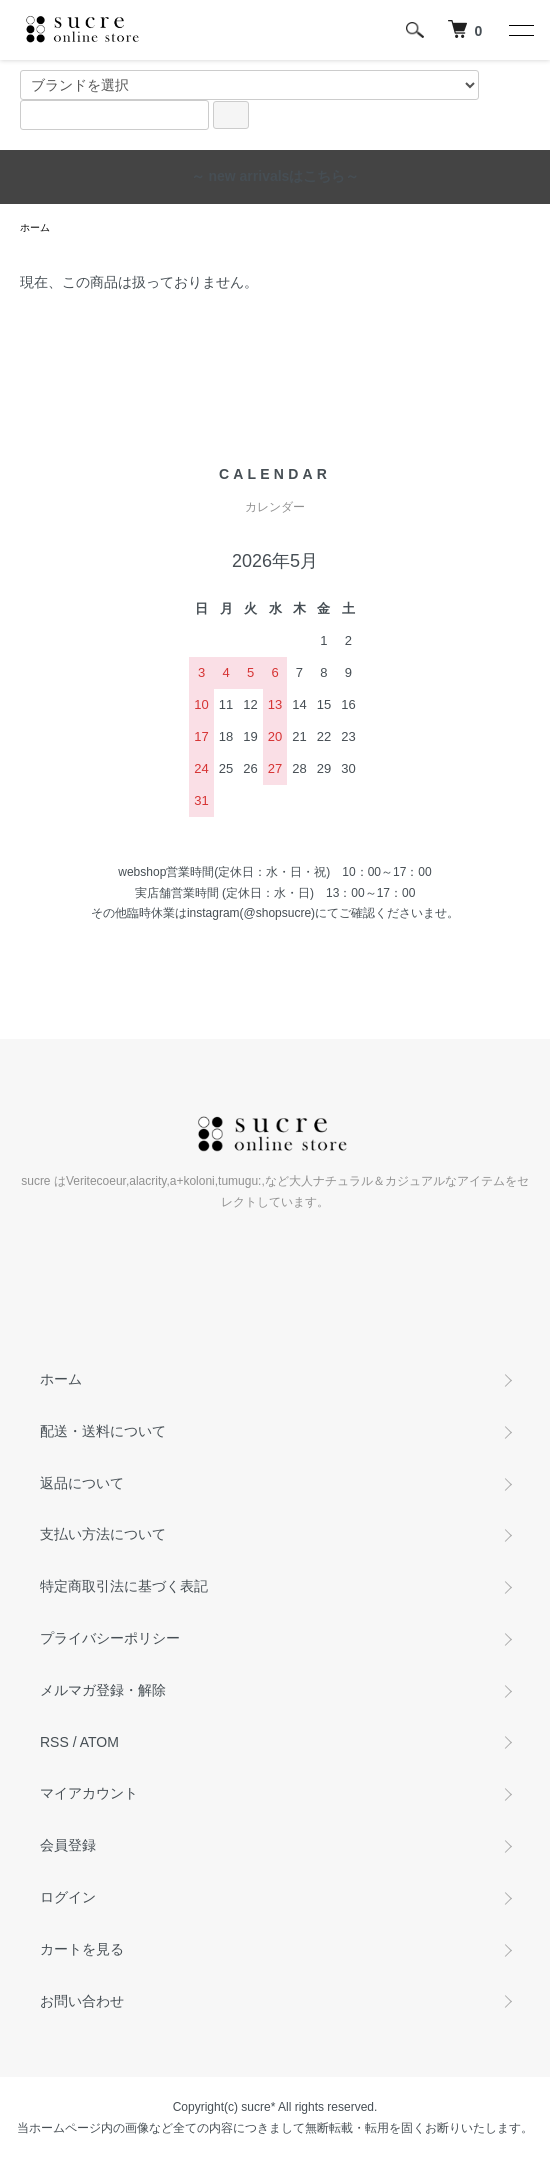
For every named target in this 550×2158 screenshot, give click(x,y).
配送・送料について (103, 1431)
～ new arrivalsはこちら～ (275, 176)
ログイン (68, 1897)
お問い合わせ (82, 2001)
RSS (54, 1742)
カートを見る (82, 1949)
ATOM (99, 1742)
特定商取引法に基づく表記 (124, 1586)
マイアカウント (89, 1793)
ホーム (35, 227)
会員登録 (68, 1845)
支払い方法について (103, 1534)
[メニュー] (520, 30)
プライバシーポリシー (110, 1638)
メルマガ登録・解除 (103, 1690)
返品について (82, 1483)
